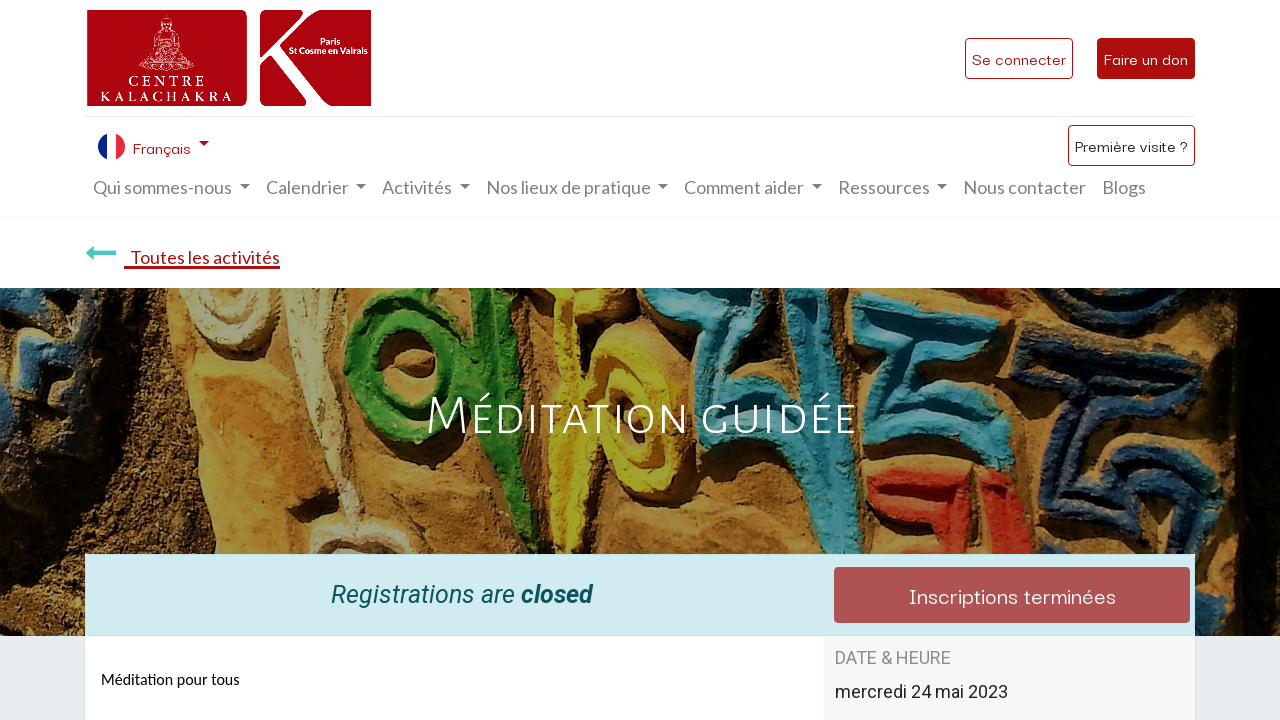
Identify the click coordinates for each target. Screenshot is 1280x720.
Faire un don (1146, 58)
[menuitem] (1024, 187)
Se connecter (1019, 58)
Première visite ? (1131, 145)
